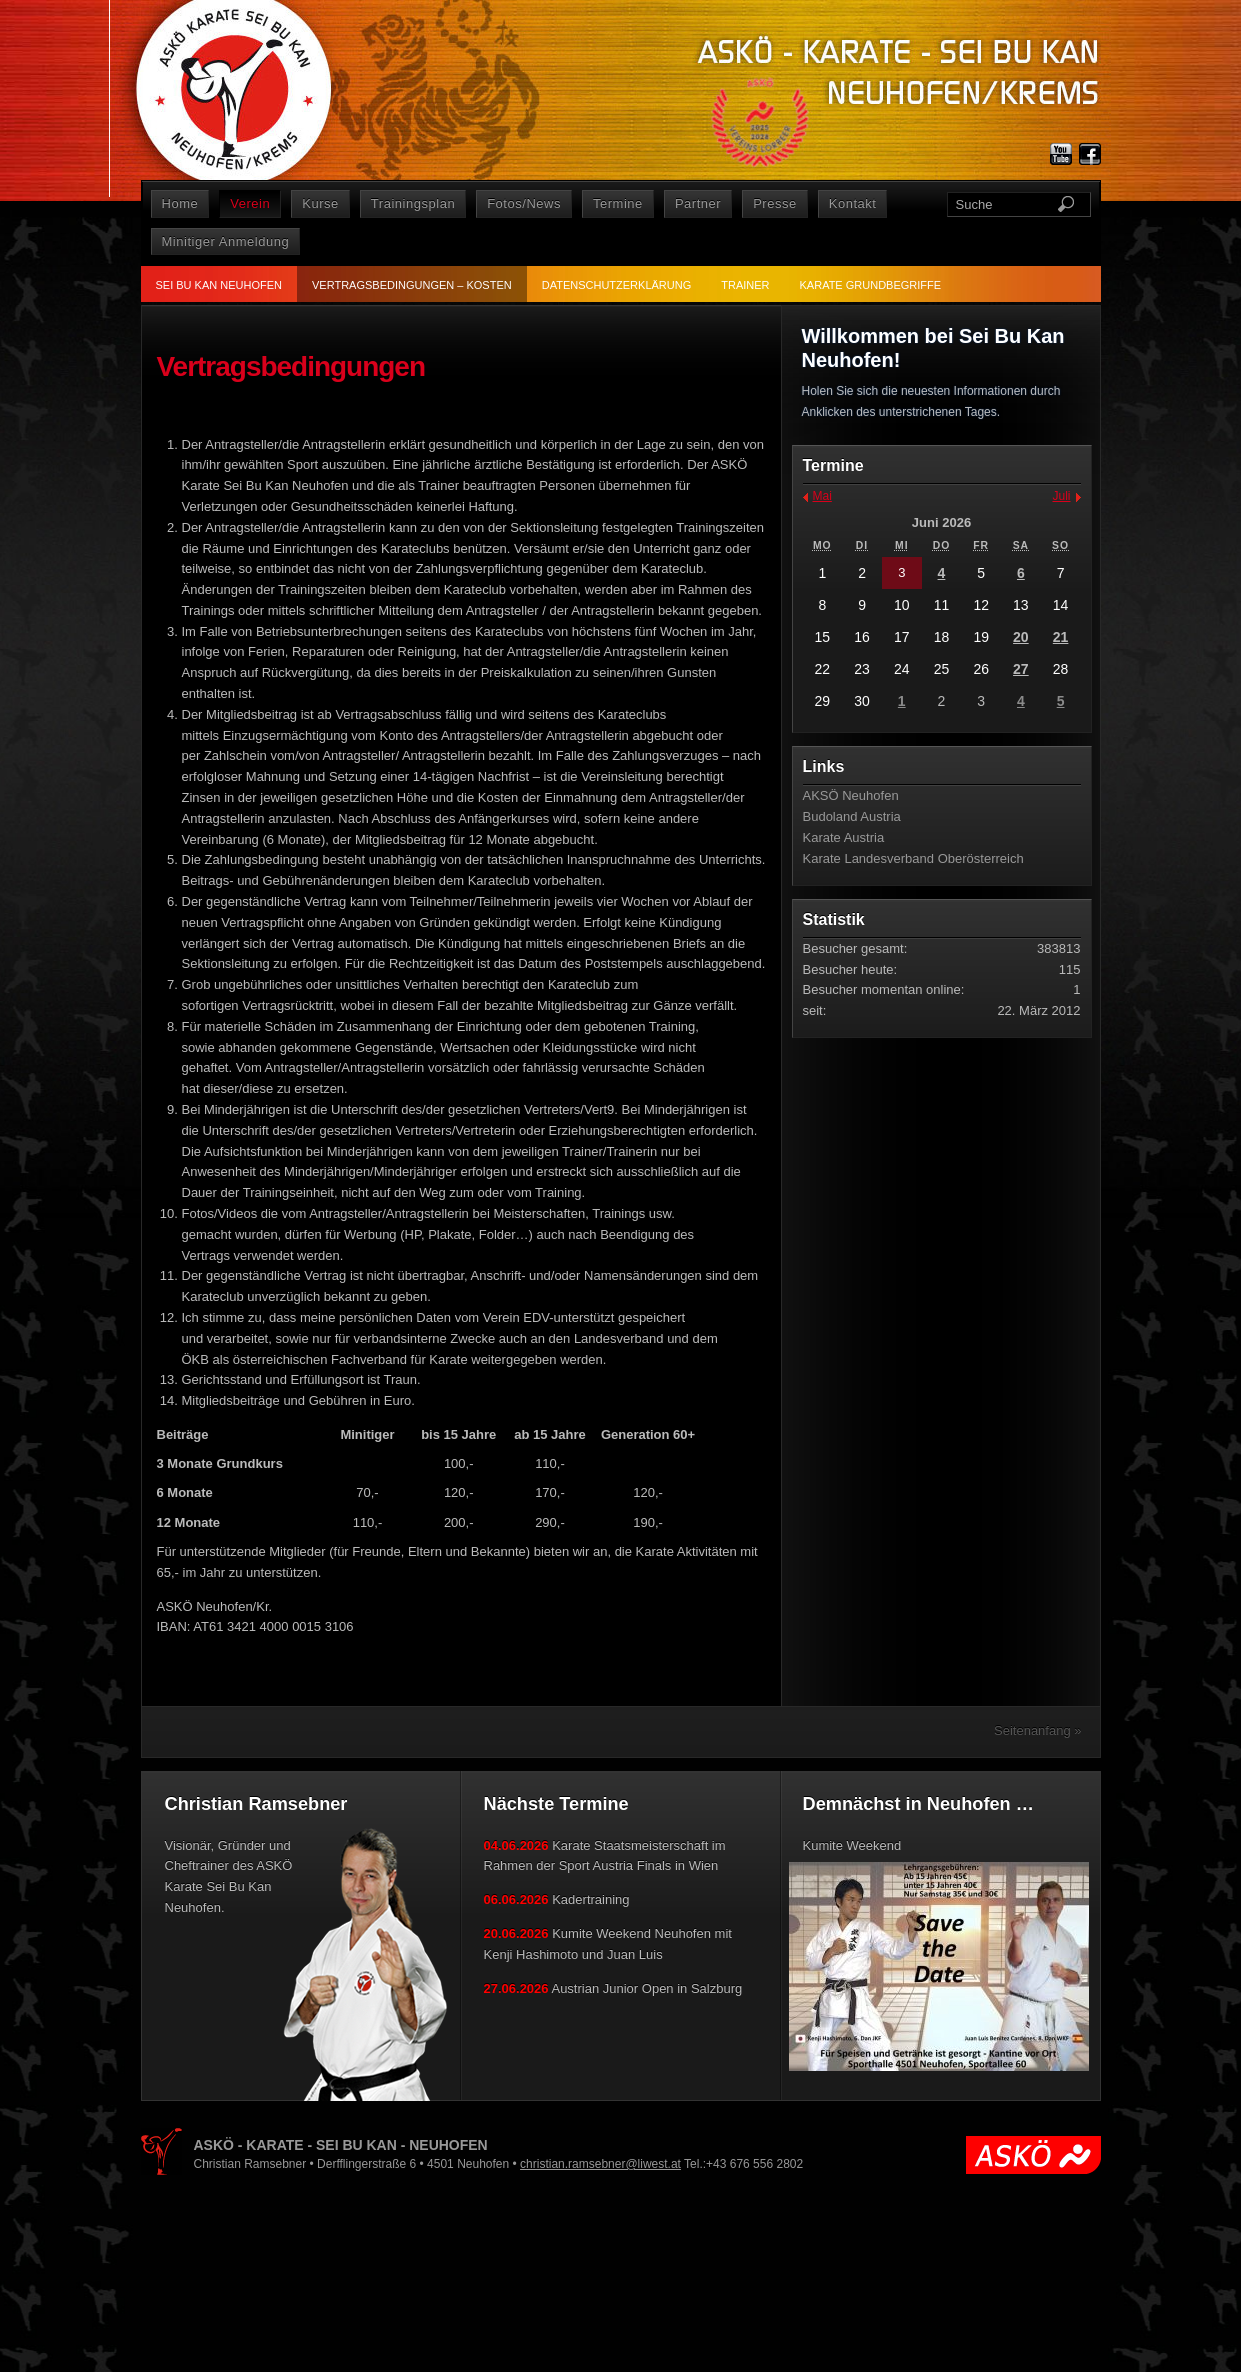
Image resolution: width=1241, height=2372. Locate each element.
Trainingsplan (413, 203)
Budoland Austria (852, 816)
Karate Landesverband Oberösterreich (913, 858)
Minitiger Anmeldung (226, 241)
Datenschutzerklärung (617, 285)
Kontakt (853, 203)
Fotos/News (524, 203)
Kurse (320, 203)
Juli (1061, 496)
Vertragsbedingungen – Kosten (412, 285)
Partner (698, 203)
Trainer (745, 285)
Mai (822, 496)
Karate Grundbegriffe (871, 285)
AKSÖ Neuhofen (851, 795)
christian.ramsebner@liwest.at (600, 2164)
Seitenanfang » (1037, 1730)
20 (1021, 637)
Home (180, 203)
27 (1021, 669)
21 (1061, 637)
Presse (775, 203)
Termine (618, 203)
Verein (250, 203)
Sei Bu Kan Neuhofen (219, 285)
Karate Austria (844, 837)
